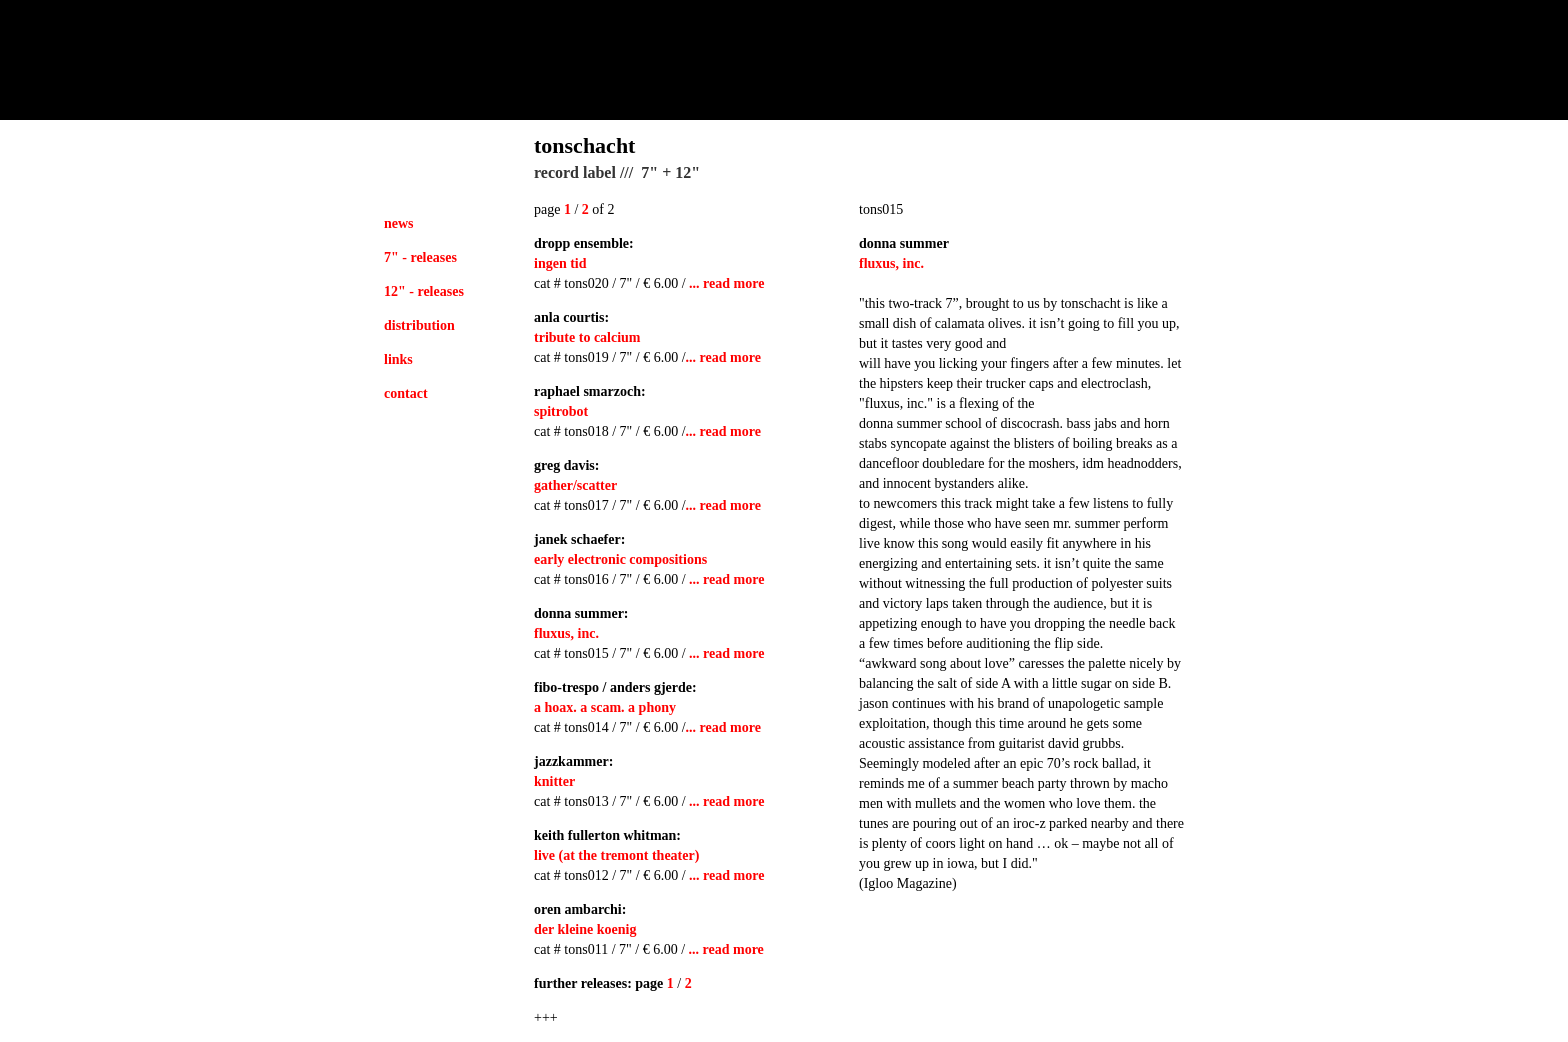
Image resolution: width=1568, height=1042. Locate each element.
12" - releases (424, 291)
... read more (726, 283)
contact (406, 393)
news (399, 223)
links (398, 359)
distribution (419, 325)
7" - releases (420, 257)
